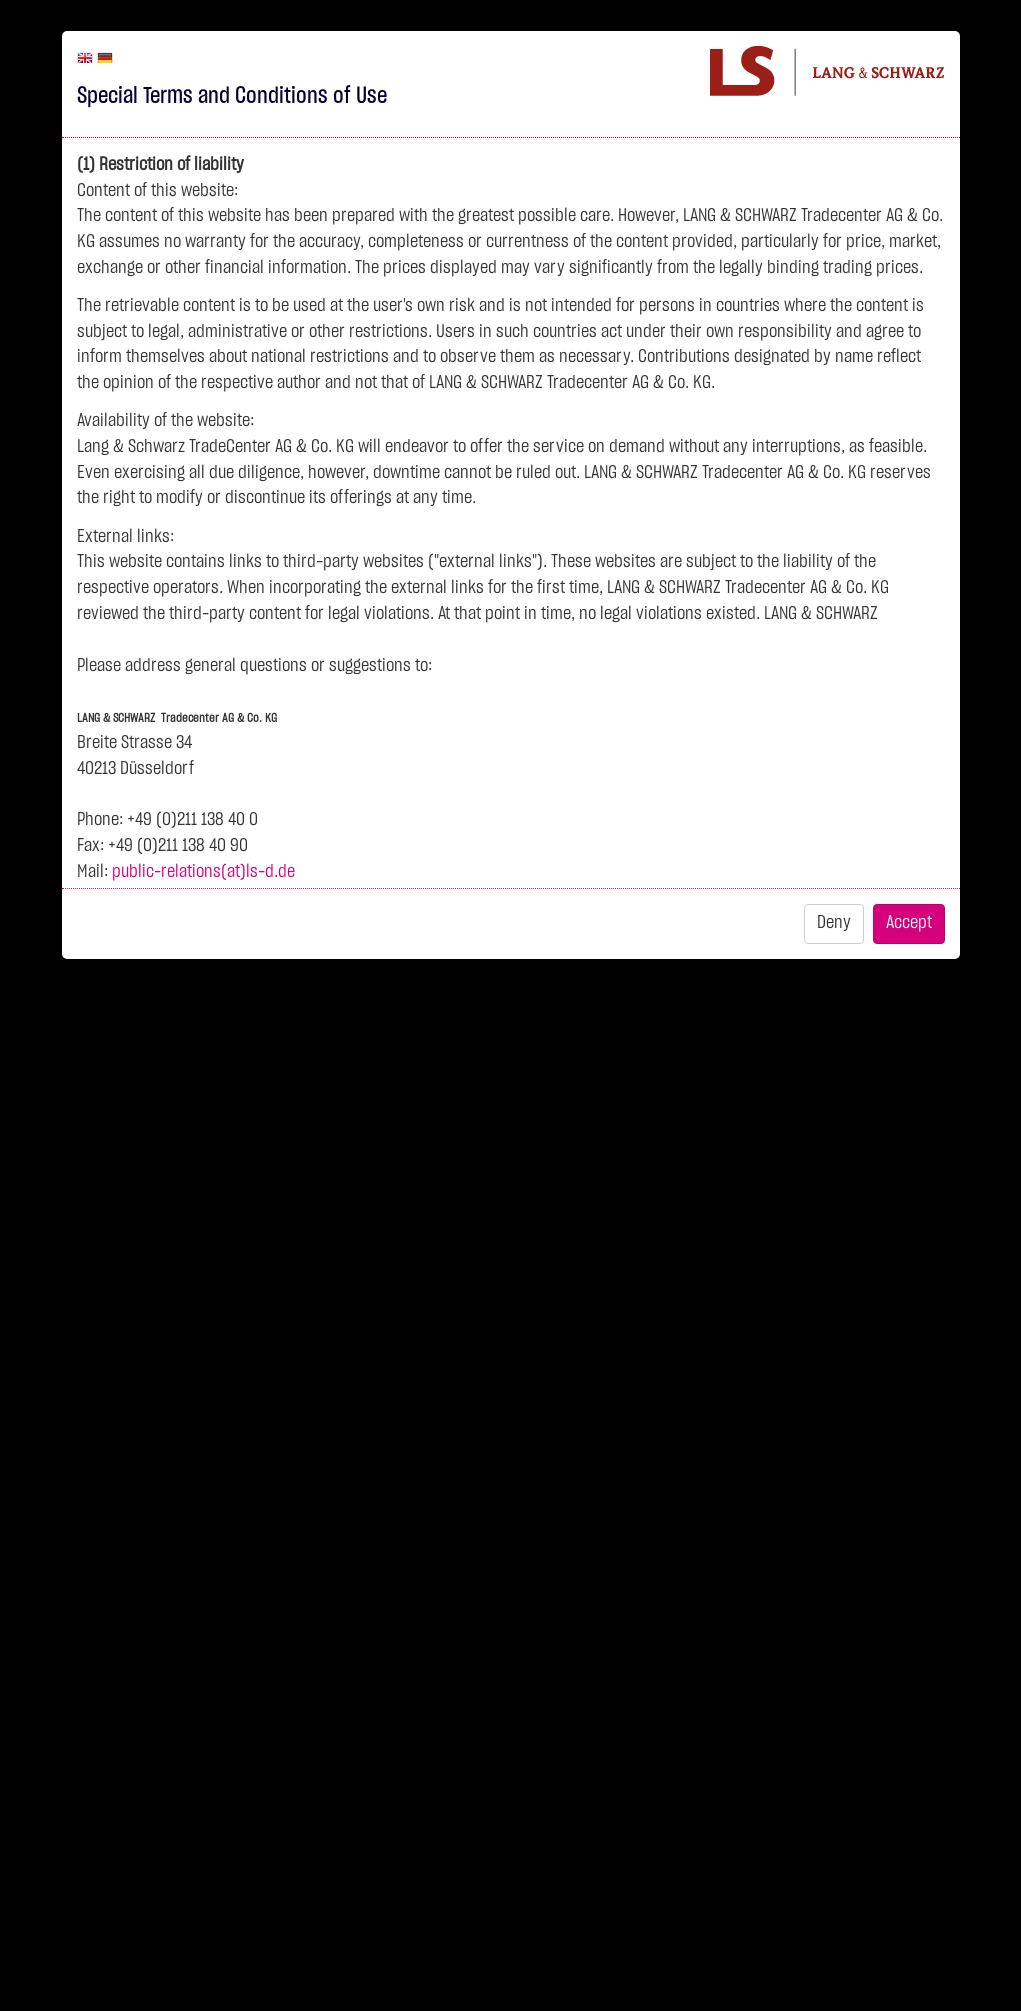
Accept (909, 923)
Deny (834, 923)
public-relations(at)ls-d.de (203, 872)
